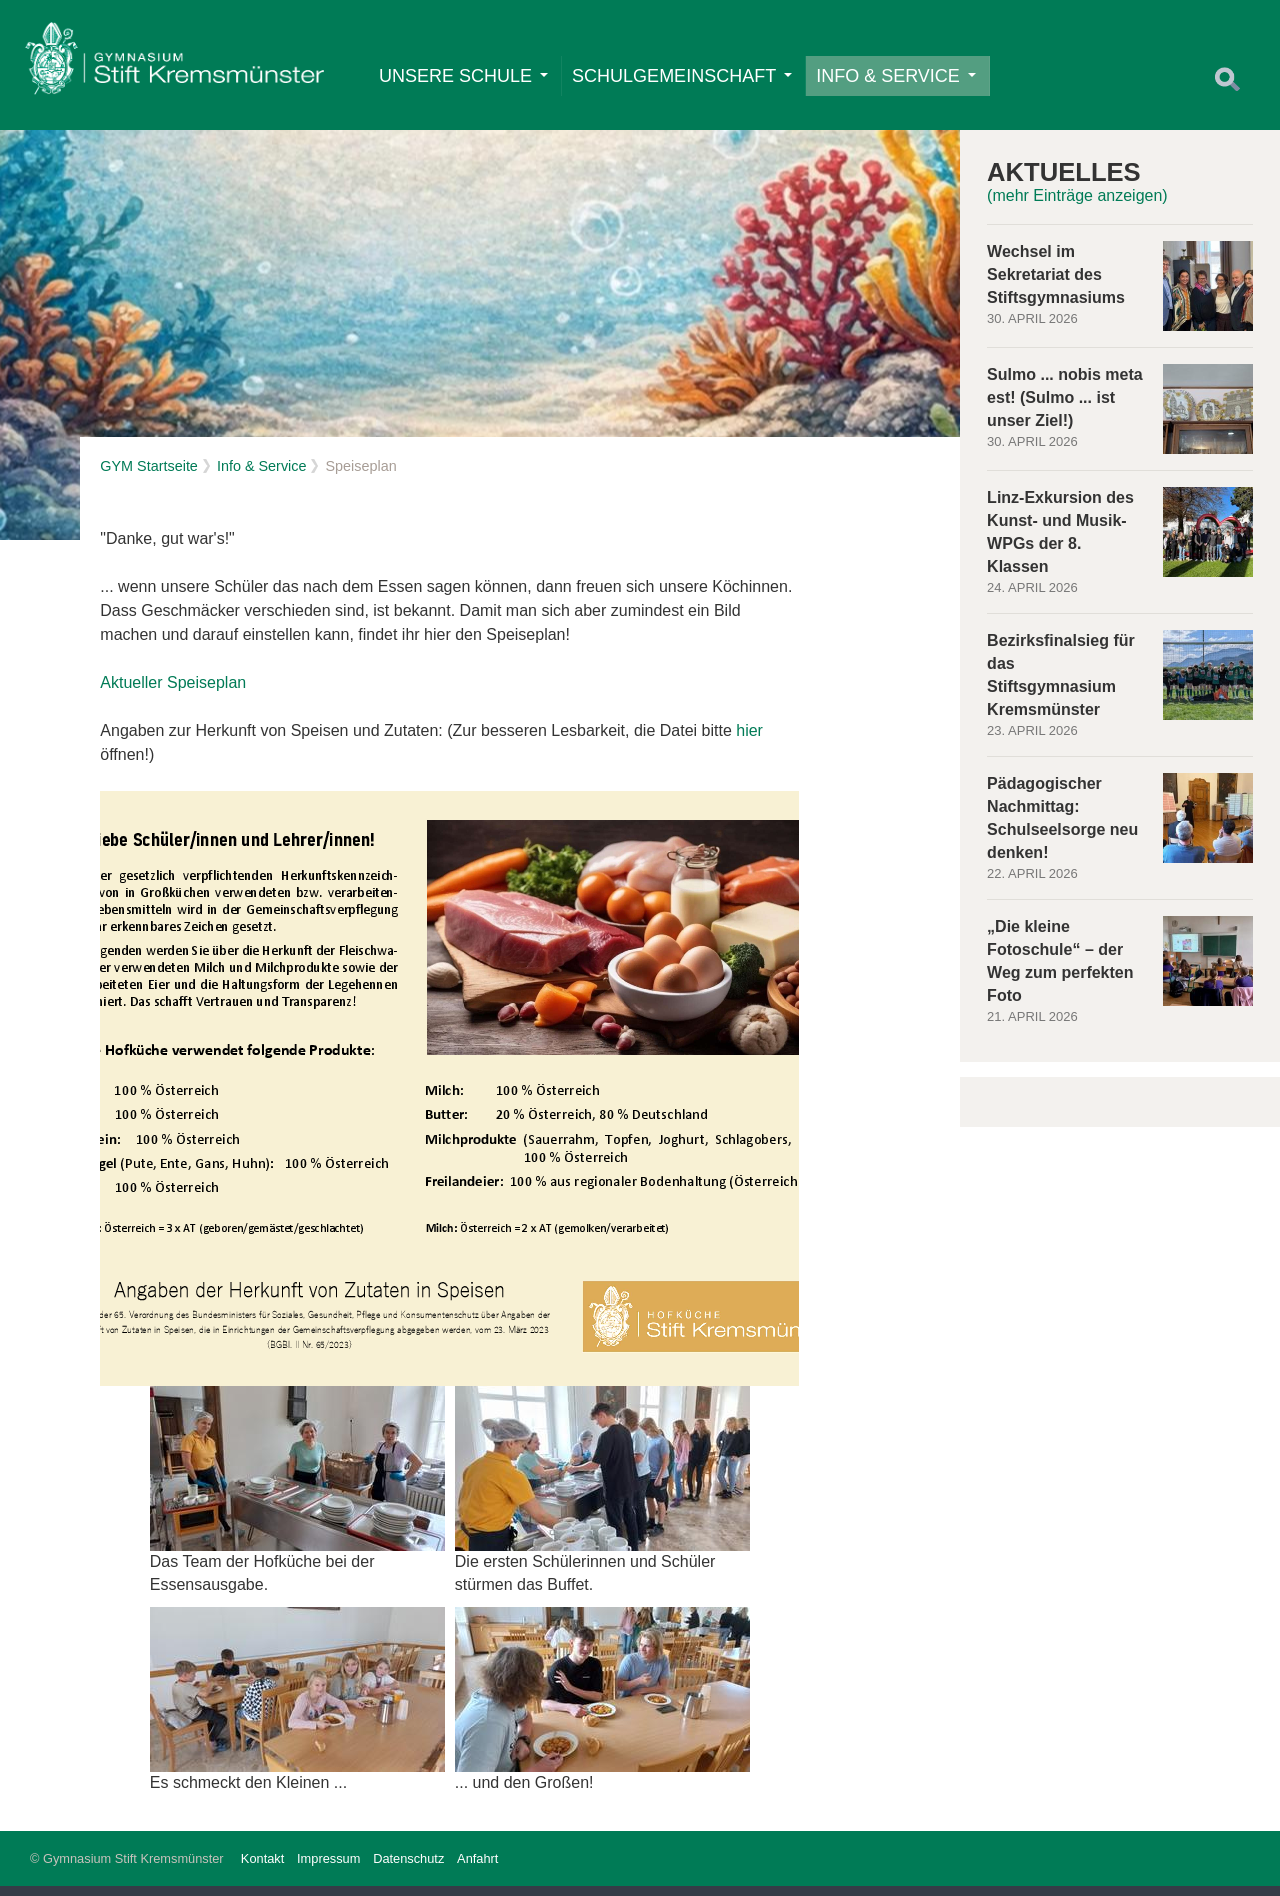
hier (749, 740)
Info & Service (899, 79)
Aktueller (133, 692)
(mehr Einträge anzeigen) (1077, 206)
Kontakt (262, 1868)
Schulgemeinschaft (685, 79)
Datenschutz (408, 1868)
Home (177, 66)
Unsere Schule (466, 79)
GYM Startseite (149, 476)
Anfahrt (477, 1868)
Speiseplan (206, 692)
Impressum (328, 1868)
